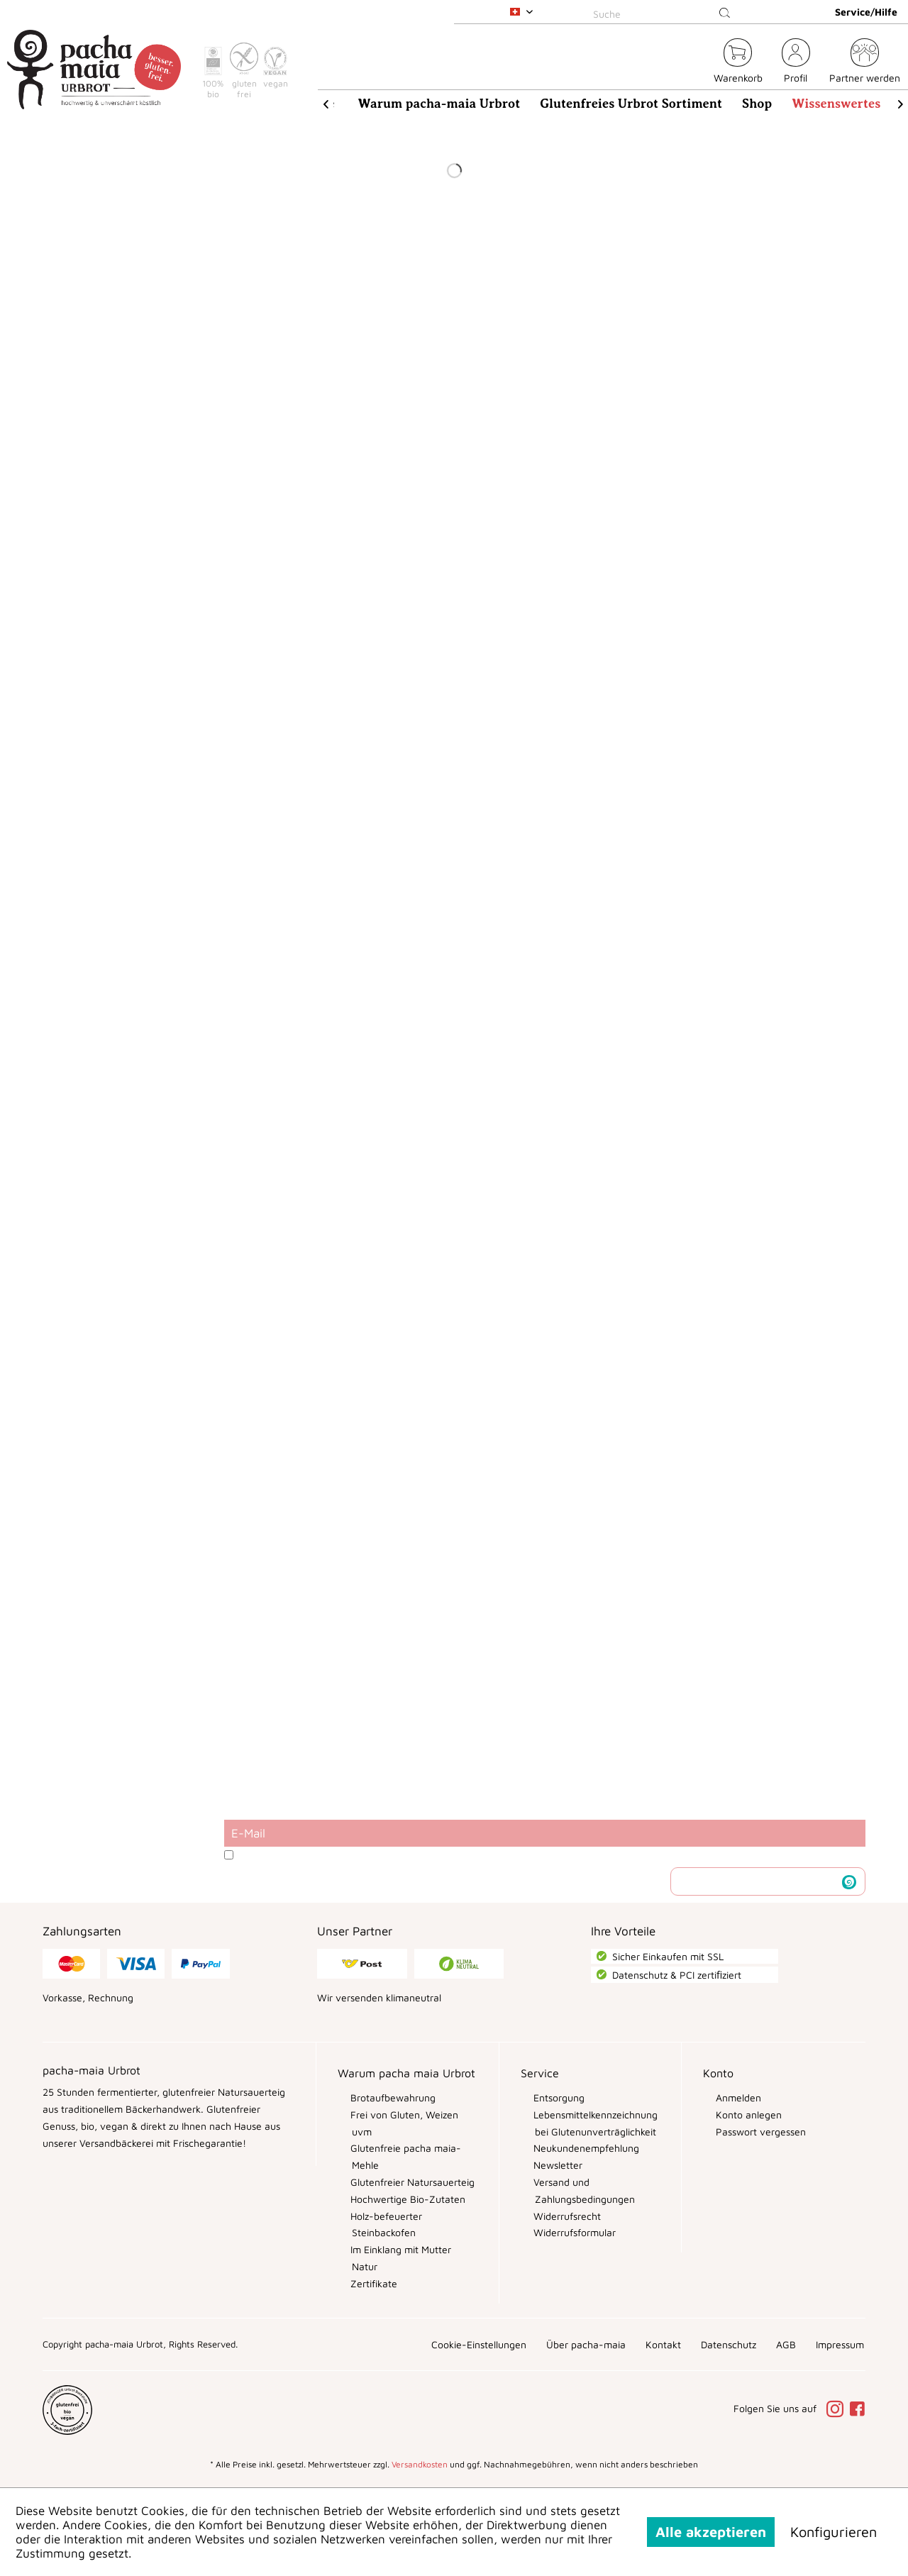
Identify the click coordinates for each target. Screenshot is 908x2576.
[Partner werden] (864, 62)
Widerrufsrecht (566, 2216)
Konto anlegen (747, 2114)
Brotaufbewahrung (392, 2097)
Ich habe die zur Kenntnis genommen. (417, 1855)
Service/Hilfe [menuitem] (866, 12)
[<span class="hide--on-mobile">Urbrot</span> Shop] (694, 62)
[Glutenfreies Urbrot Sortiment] (631, 103)
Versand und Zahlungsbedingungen (583, 2190)
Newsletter (556, 2165)
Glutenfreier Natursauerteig (411, 2182)
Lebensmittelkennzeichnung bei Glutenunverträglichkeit (594, 2123)
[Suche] (664, 13)
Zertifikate (372, 2283)
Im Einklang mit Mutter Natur (399, 2257)
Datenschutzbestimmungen (381, 1855)
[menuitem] (664, 12)
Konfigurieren (833, 2532)
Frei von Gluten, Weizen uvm (403, 2123)
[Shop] (757, 103)
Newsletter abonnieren (757, 1881)
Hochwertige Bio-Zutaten (406, 2199)
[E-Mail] (544, 1833)
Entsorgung (558, 2097)
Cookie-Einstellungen (478, 2344)
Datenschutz (728, 2344)
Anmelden (737, 2097)
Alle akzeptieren (710, 2532)
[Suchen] (725, 13)
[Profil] (796, 62)
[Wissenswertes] (836, 103)
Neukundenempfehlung (585, 2148)
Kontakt (663, 2344)
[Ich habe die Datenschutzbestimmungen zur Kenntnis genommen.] (228, 1854)
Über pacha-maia (586, 2344)
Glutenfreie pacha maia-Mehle (404, 2156)
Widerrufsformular (573, 2232)
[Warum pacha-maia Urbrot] (439, 103)
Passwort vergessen (759, 2132)
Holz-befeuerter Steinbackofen (385, 2224)
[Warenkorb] (738, 62)
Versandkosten (420, 2464)
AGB (786, 2344)
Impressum (840, 2344)
